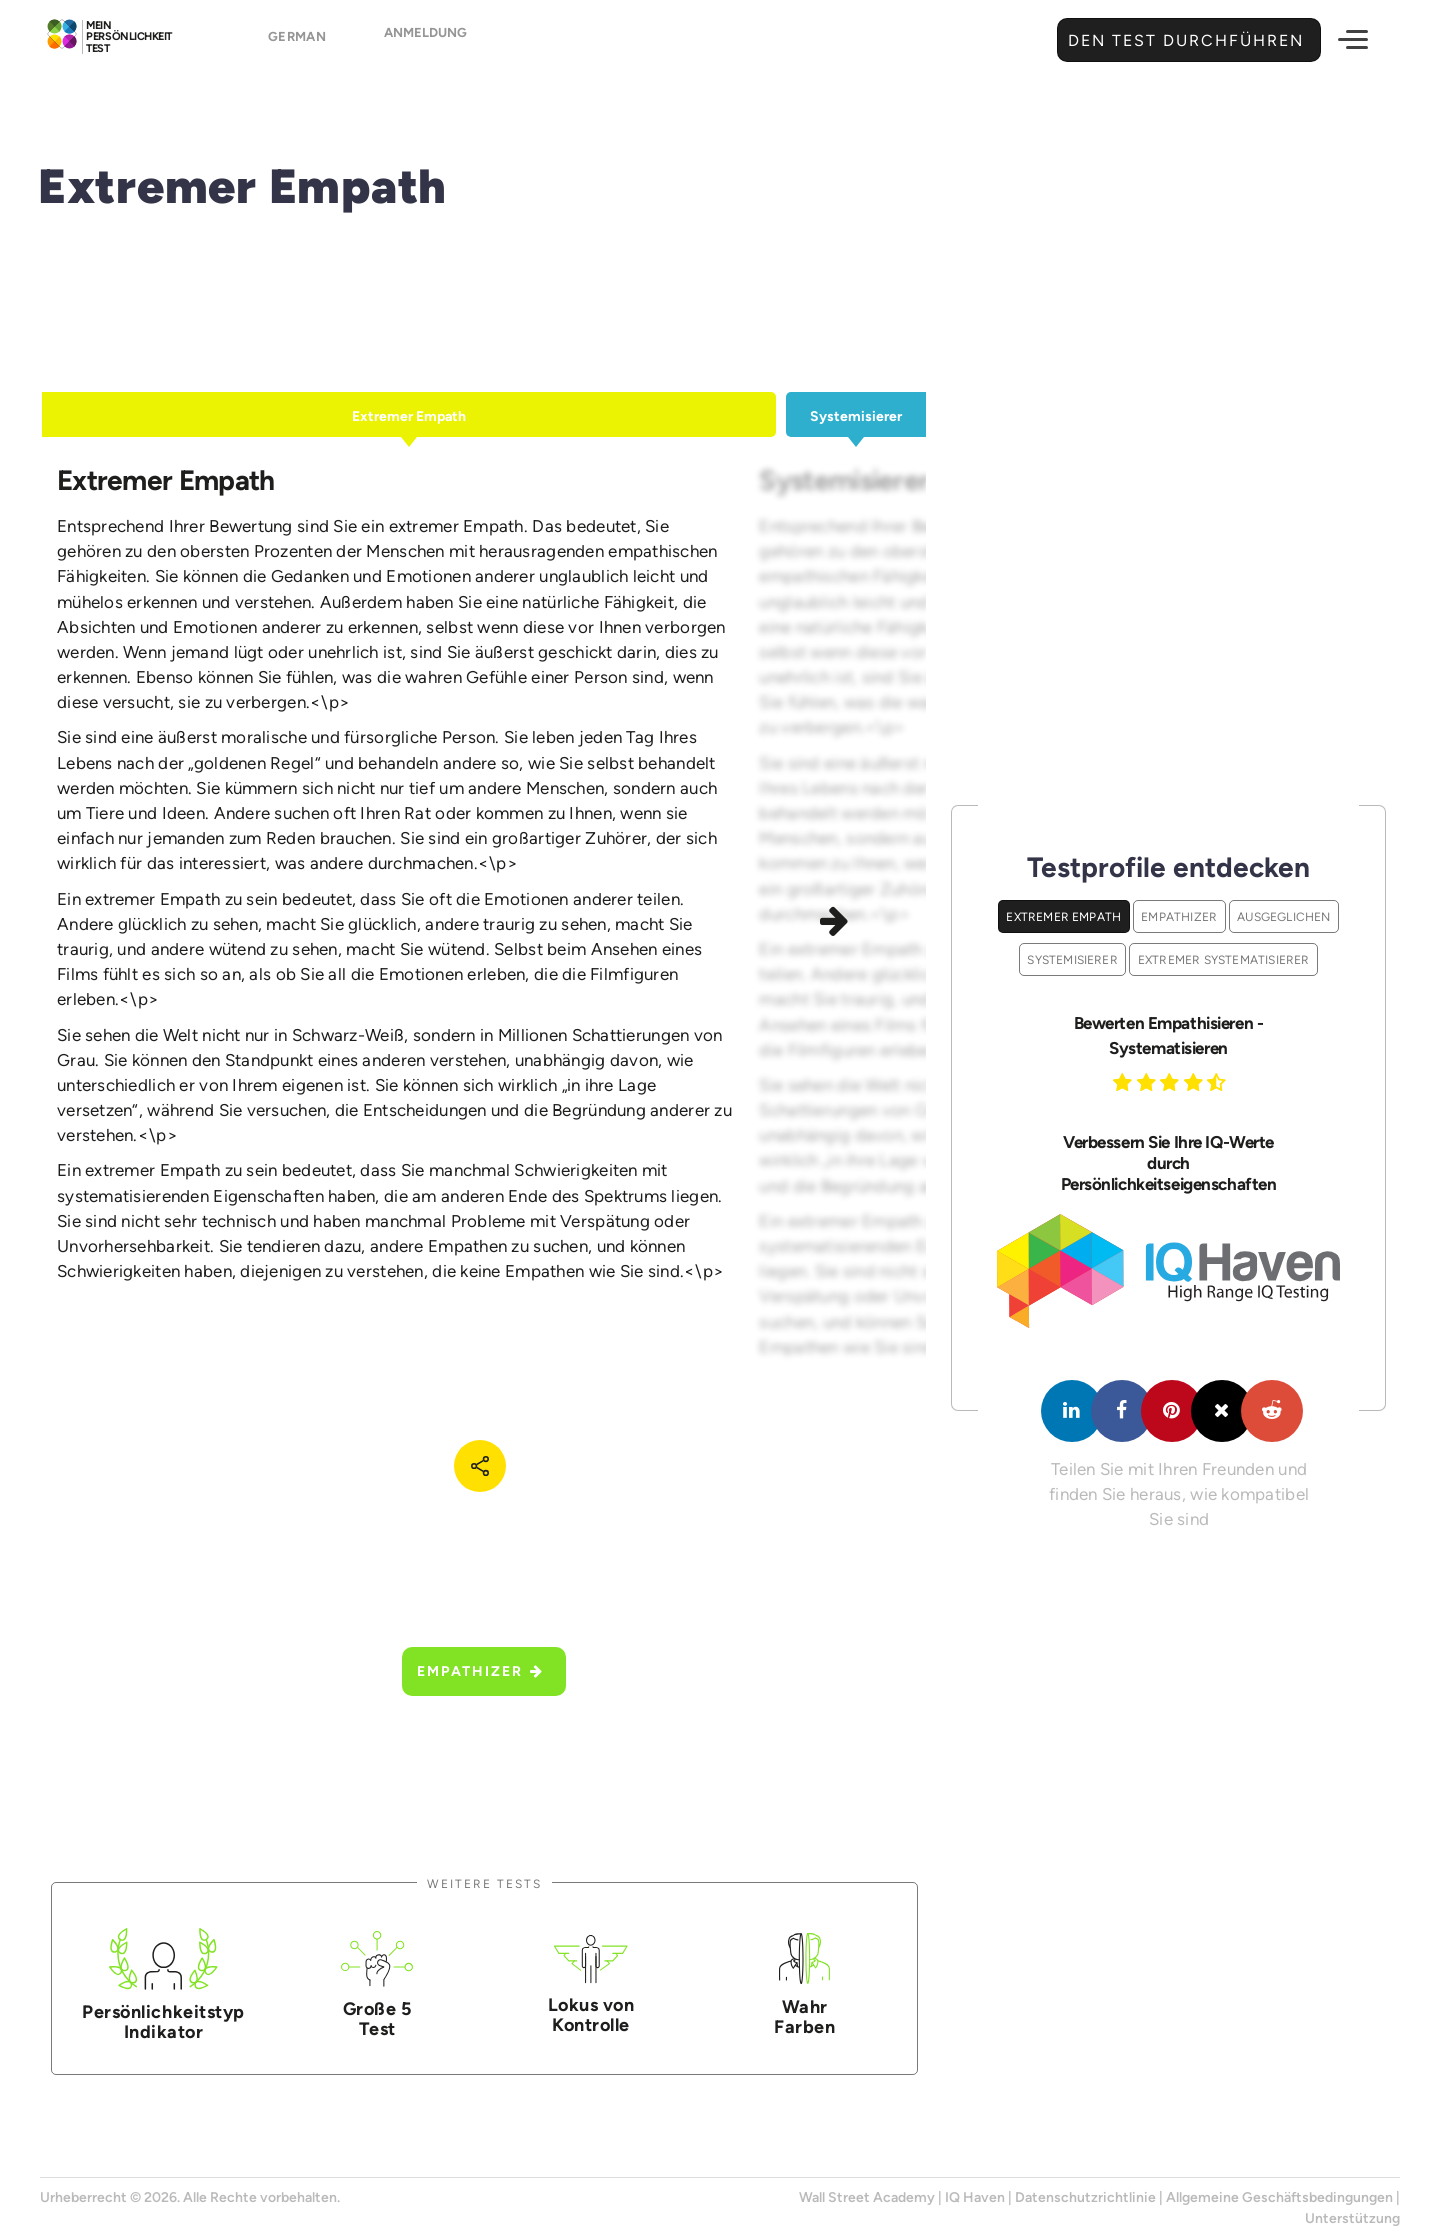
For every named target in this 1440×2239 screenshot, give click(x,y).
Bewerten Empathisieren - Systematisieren (1169, 1035)
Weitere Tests (484, 1883)
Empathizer (480, 1671)
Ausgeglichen (1283, 916)
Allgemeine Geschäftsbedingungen (1279, 2197)
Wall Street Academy (867, 2197)
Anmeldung (425, 41)
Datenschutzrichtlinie (1085, 2197)
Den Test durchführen (1183, 40)
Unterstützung (1352, 2218)
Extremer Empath (1063, 916)
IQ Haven (975, 2197)
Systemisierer (1072, 959)
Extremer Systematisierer (1224, 959)
